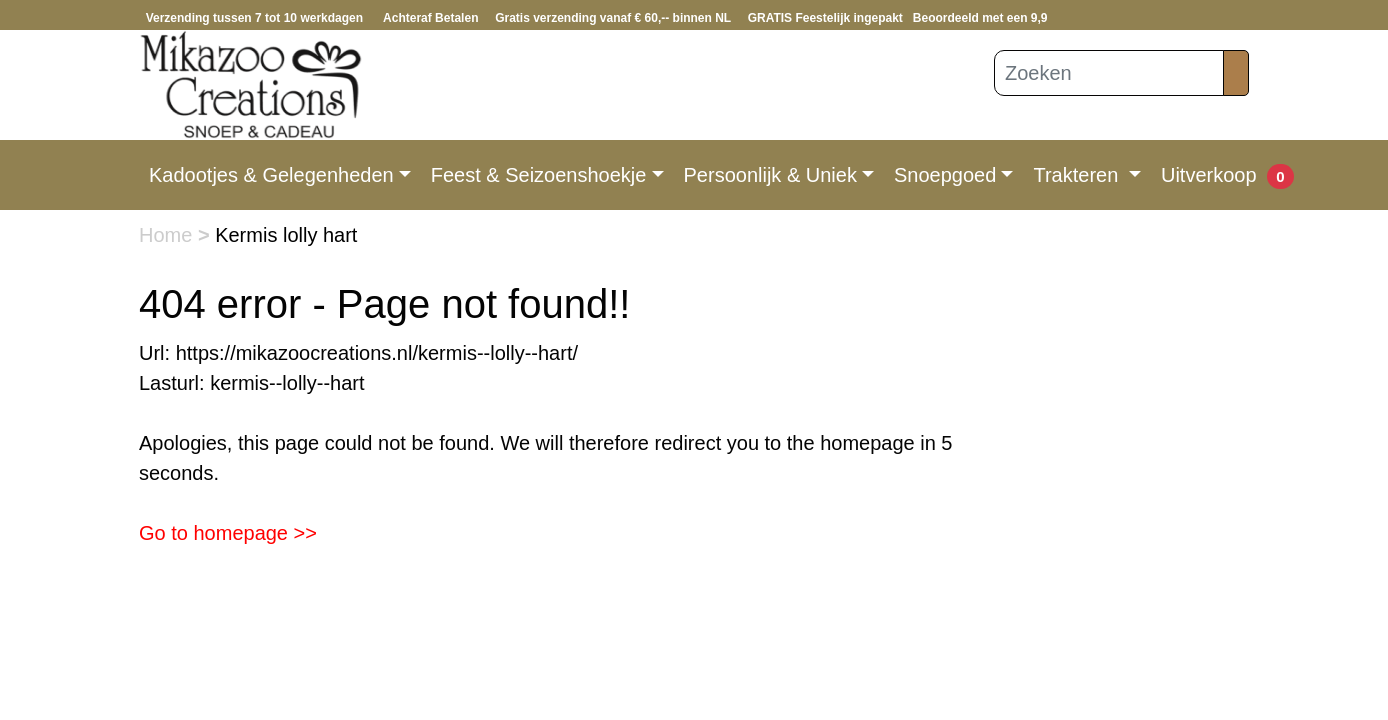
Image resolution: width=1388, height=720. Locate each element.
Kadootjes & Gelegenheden (271, 175)
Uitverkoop (1209, 175)
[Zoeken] (1109, 73)
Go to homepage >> (228, 533)
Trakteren (1078, 175)
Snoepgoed (945, 175)
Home (168, 235)
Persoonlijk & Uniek (770, 175)
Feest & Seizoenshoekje (539, 175)
